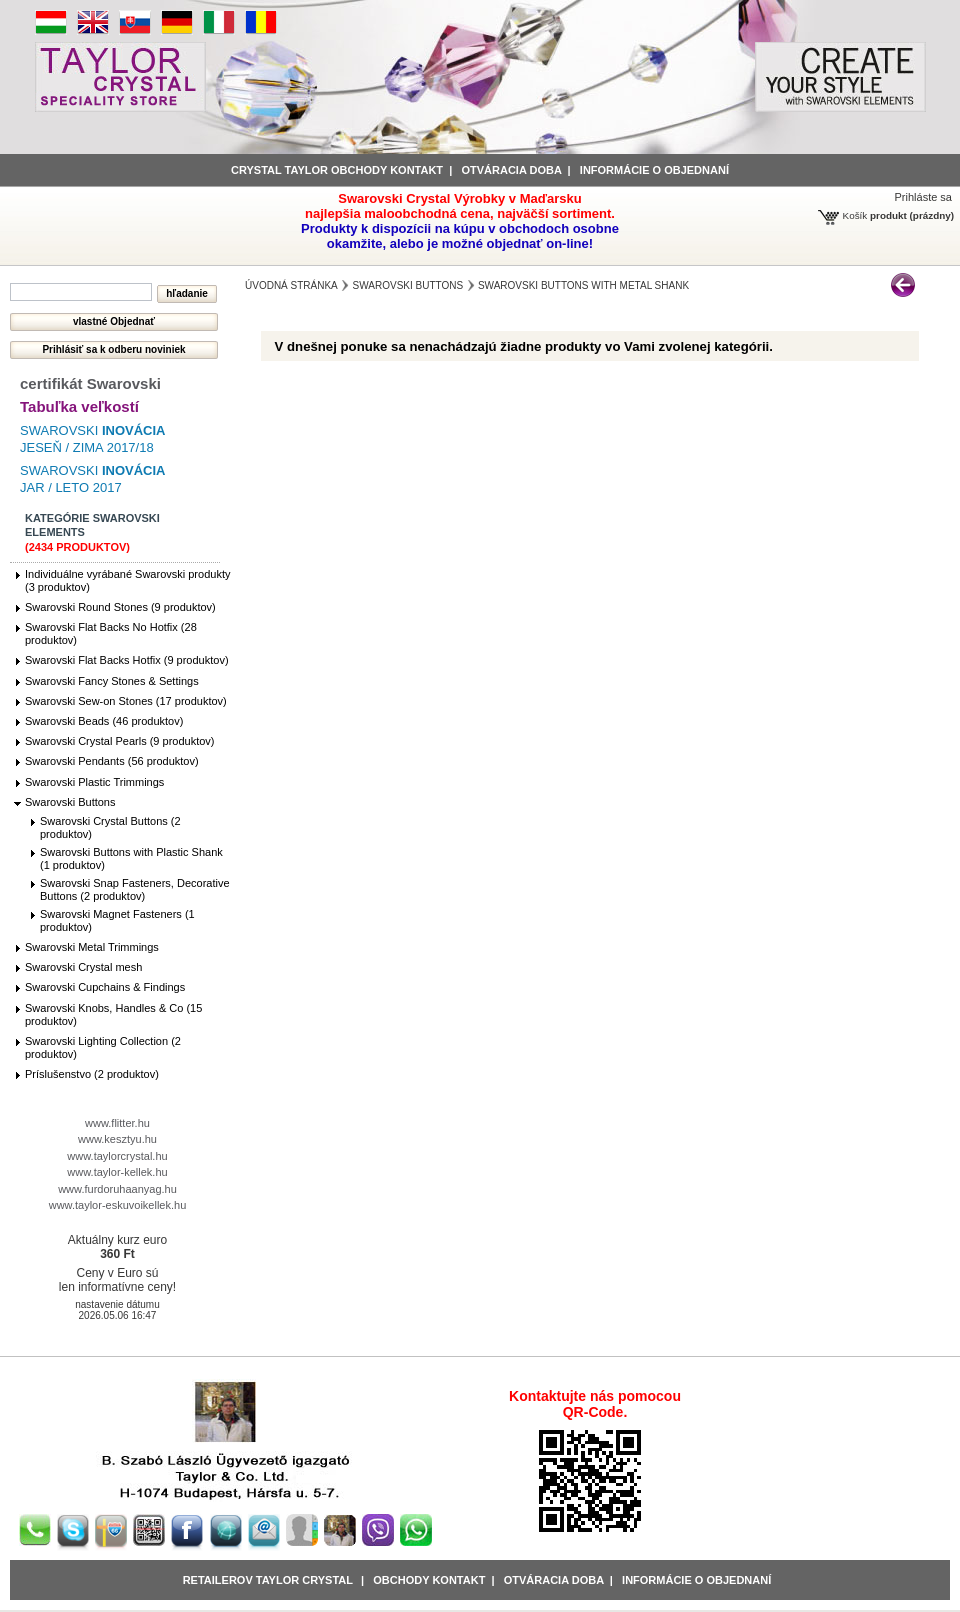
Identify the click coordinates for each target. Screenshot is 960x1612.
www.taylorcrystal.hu (117, 1156)
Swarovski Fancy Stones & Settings (112, 681)
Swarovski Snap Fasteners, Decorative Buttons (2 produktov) (135, 889)
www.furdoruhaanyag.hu (117, 1189)
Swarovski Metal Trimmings (92, 947)
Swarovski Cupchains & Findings (105, 987)
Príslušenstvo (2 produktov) (92, 1074)
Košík (855, 215)
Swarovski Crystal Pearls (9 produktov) (120, 741)
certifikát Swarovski (90, 383)
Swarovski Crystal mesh (83, 967)
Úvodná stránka (291, 285)
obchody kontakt (429, 1580)
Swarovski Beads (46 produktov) (104, 721)
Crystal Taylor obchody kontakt (337, 170)
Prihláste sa (923, 197)
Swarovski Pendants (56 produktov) (112, 761)
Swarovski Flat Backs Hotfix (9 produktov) (127, 660)
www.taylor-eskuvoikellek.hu (118, 1205)
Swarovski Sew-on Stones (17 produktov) (126, 701)
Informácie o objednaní (696, 1580)
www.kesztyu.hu (117, 1139)
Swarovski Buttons (70, 802)
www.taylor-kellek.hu (117, 1172)
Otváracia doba (511, 170)
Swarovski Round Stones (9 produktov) (120, 607)
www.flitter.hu (117, 1123)
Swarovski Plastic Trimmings (94, 782)
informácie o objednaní (654, 170)
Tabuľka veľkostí (79, 406)
